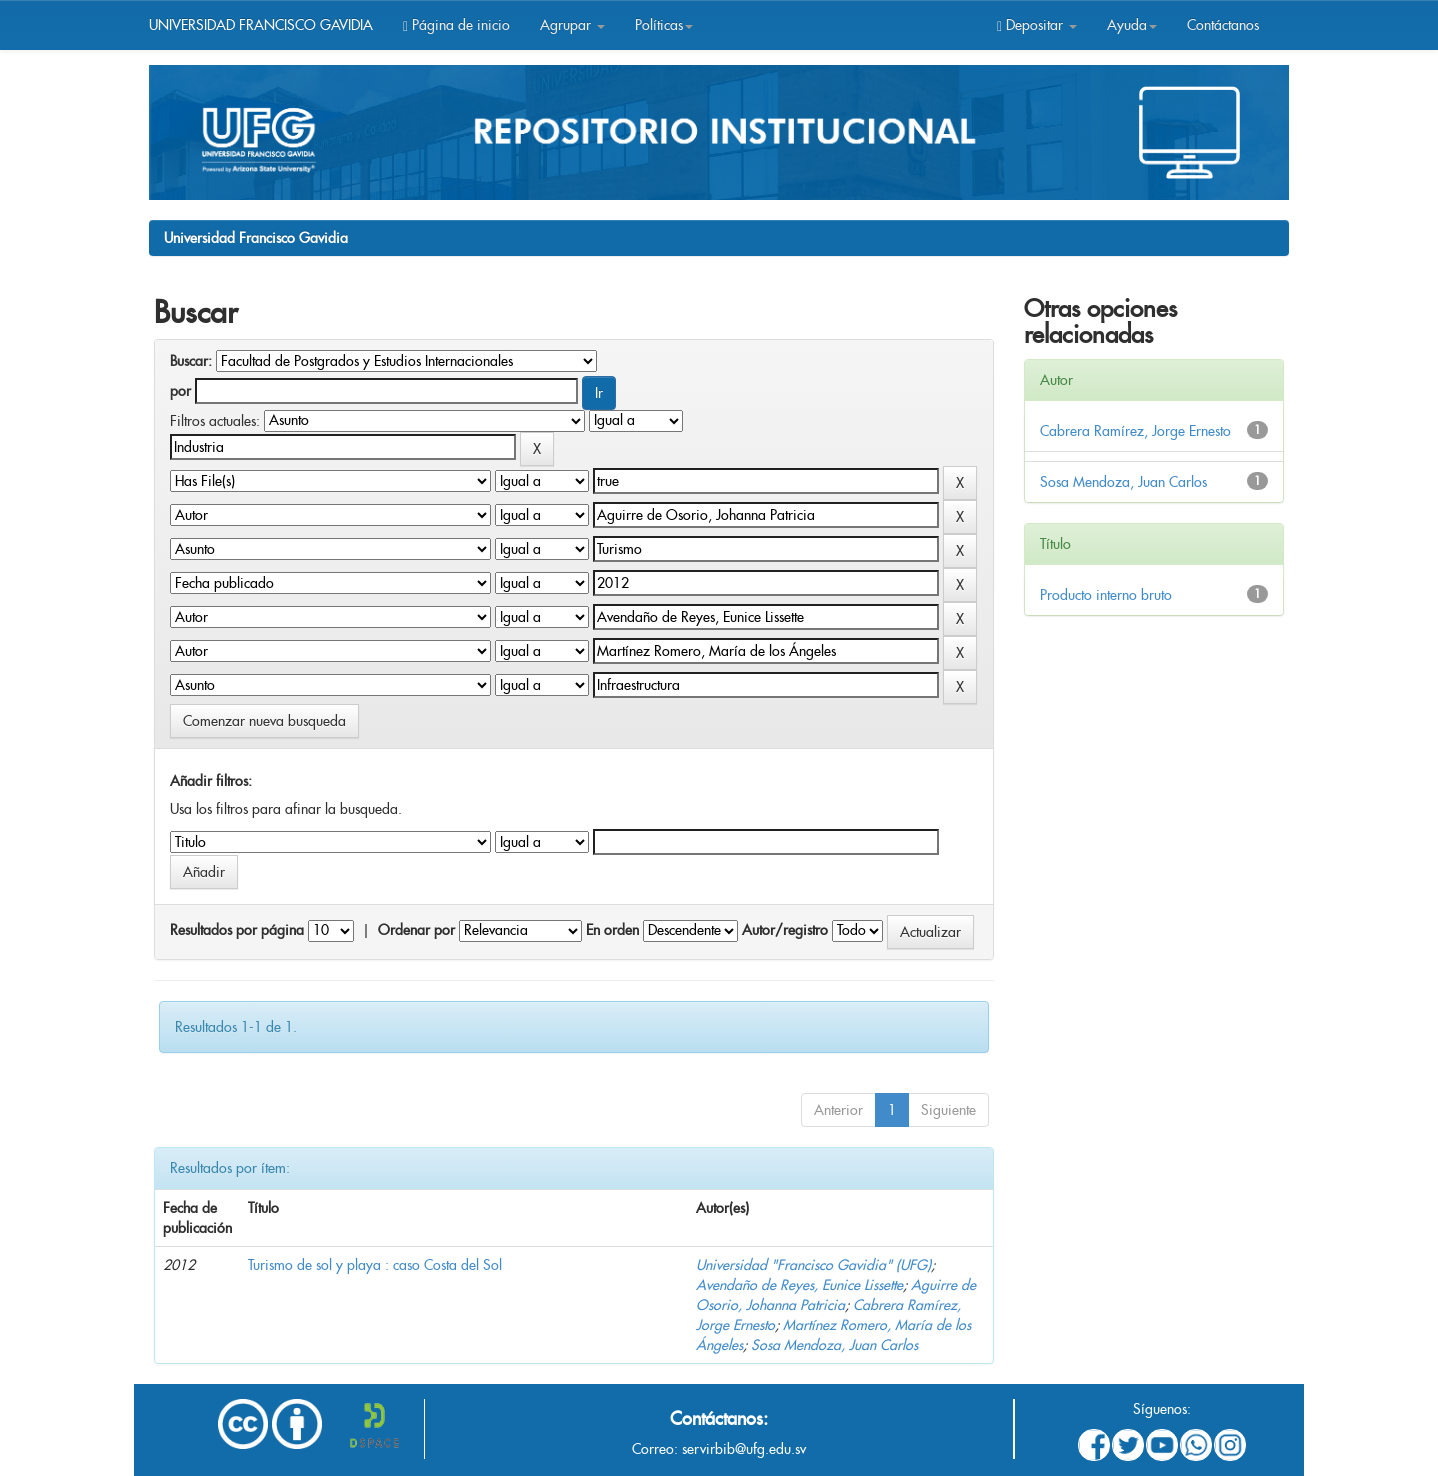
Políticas (664, 25)
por (180, 391)
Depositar (1037, 25)
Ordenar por (416, 930)
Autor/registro (785, 930)
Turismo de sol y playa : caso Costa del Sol (375, 1265)
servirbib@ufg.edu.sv (744, 1449)
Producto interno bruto (1106, 595)
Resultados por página (237, 930)
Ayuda (1132, 25)
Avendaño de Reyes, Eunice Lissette (799, 1285)
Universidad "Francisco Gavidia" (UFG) (813, 1265)
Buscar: (191, 361)
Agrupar (572, 25)
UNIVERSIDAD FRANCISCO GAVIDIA (261, 25)
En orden (612, 930)
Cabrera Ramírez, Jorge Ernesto (1135, 431)
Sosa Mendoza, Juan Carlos (834, 1345)
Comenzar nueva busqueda (264, 721)
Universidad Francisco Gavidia (256, 238)
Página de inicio (456, 25)
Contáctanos (1223, 25)
